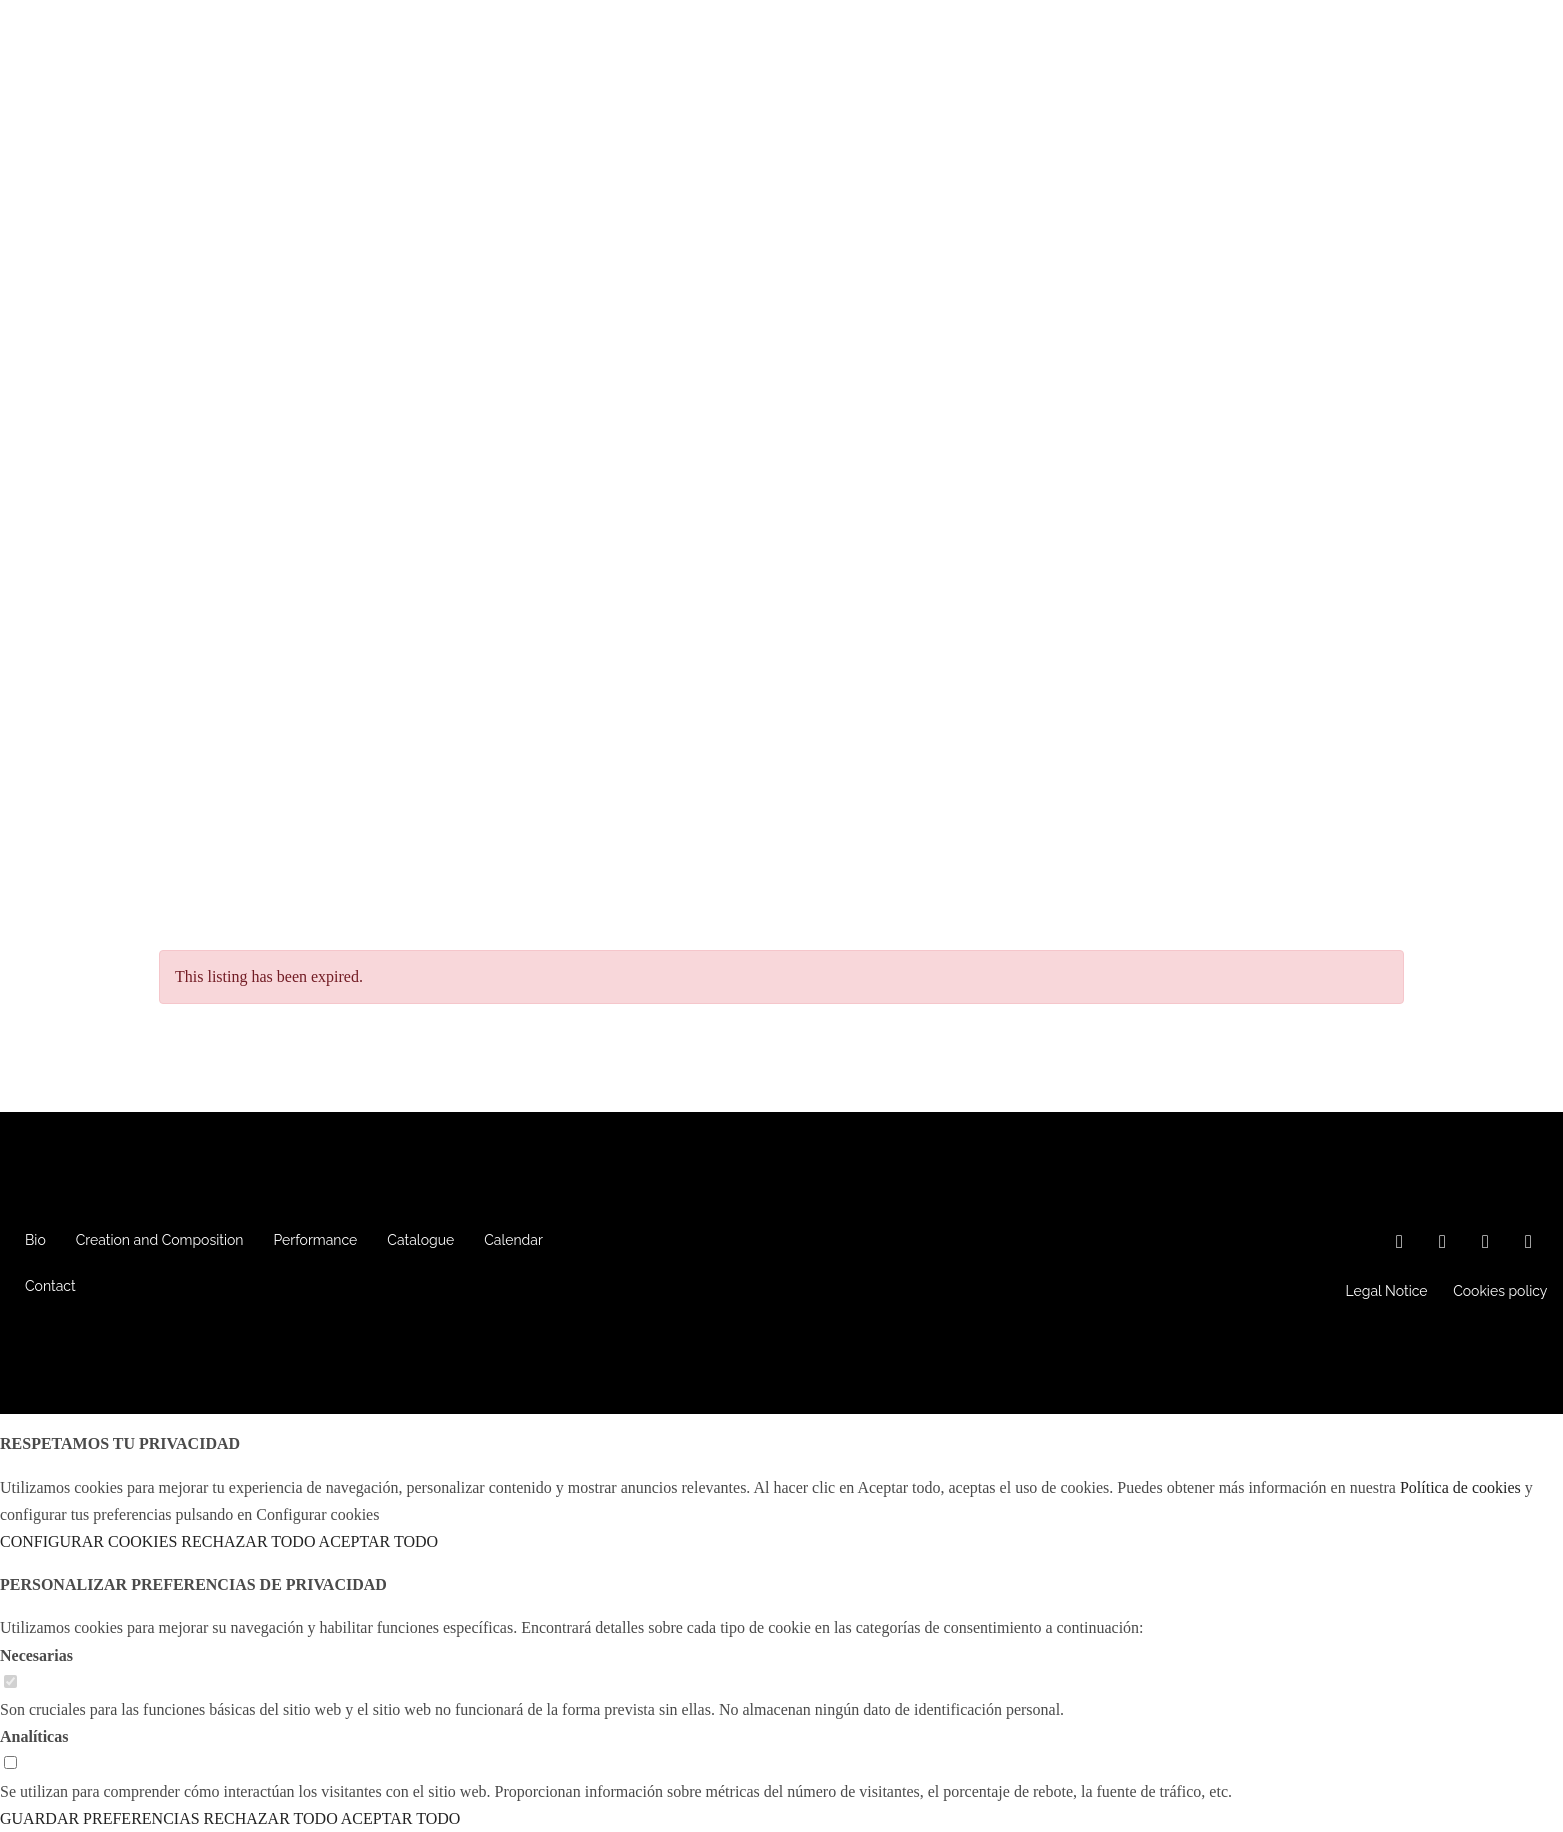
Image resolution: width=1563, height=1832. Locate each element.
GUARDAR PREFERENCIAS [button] (100, 1818)
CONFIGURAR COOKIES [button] (88, 1541)
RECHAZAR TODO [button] (248, 1541)
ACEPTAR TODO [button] (378, 1541)
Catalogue (420, 1240)
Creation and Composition (160, 1240)
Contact (50, 1286)
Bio (35, 1240)
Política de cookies (1460, 1487)
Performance (316, 1240)
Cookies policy (1500, 1291)
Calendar (513, 1240)
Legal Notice (1387, 1291)
